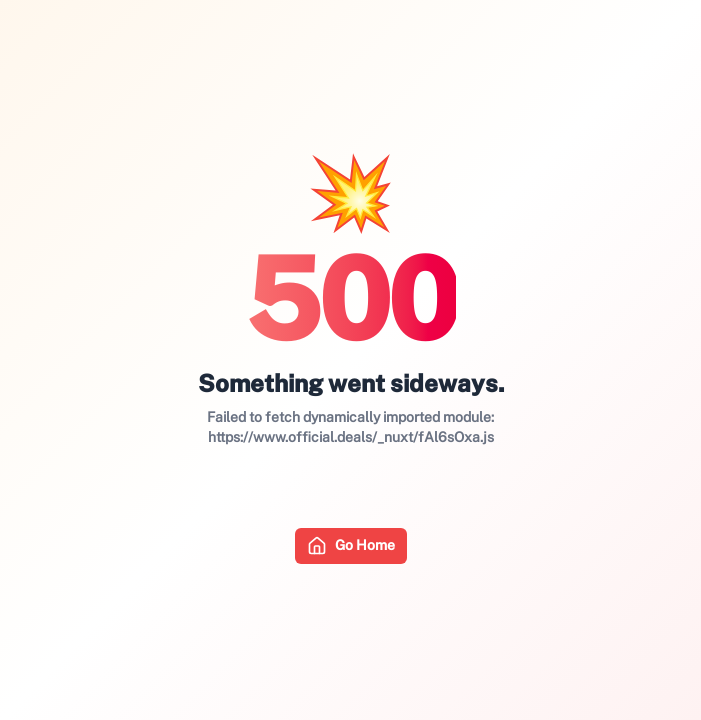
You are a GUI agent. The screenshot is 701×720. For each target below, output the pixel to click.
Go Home (351, 546)
